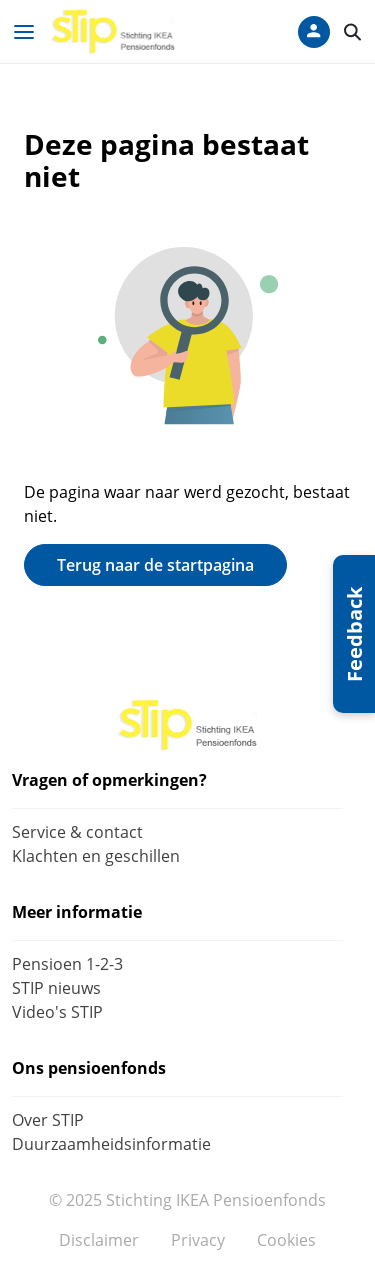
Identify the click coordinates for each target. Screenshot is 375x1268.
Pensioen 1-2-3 (67, 964)
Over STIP (48, 1120)
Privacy (198, 1240)
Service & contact (77, 832)
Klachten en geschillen (96, 856)
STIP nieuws (56, 988)
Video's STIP (57, 1012)
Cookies (286, 1240)
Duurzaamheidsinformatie (111, 1144)
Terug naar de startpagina (155, 565)
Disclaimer (99, 1240)
